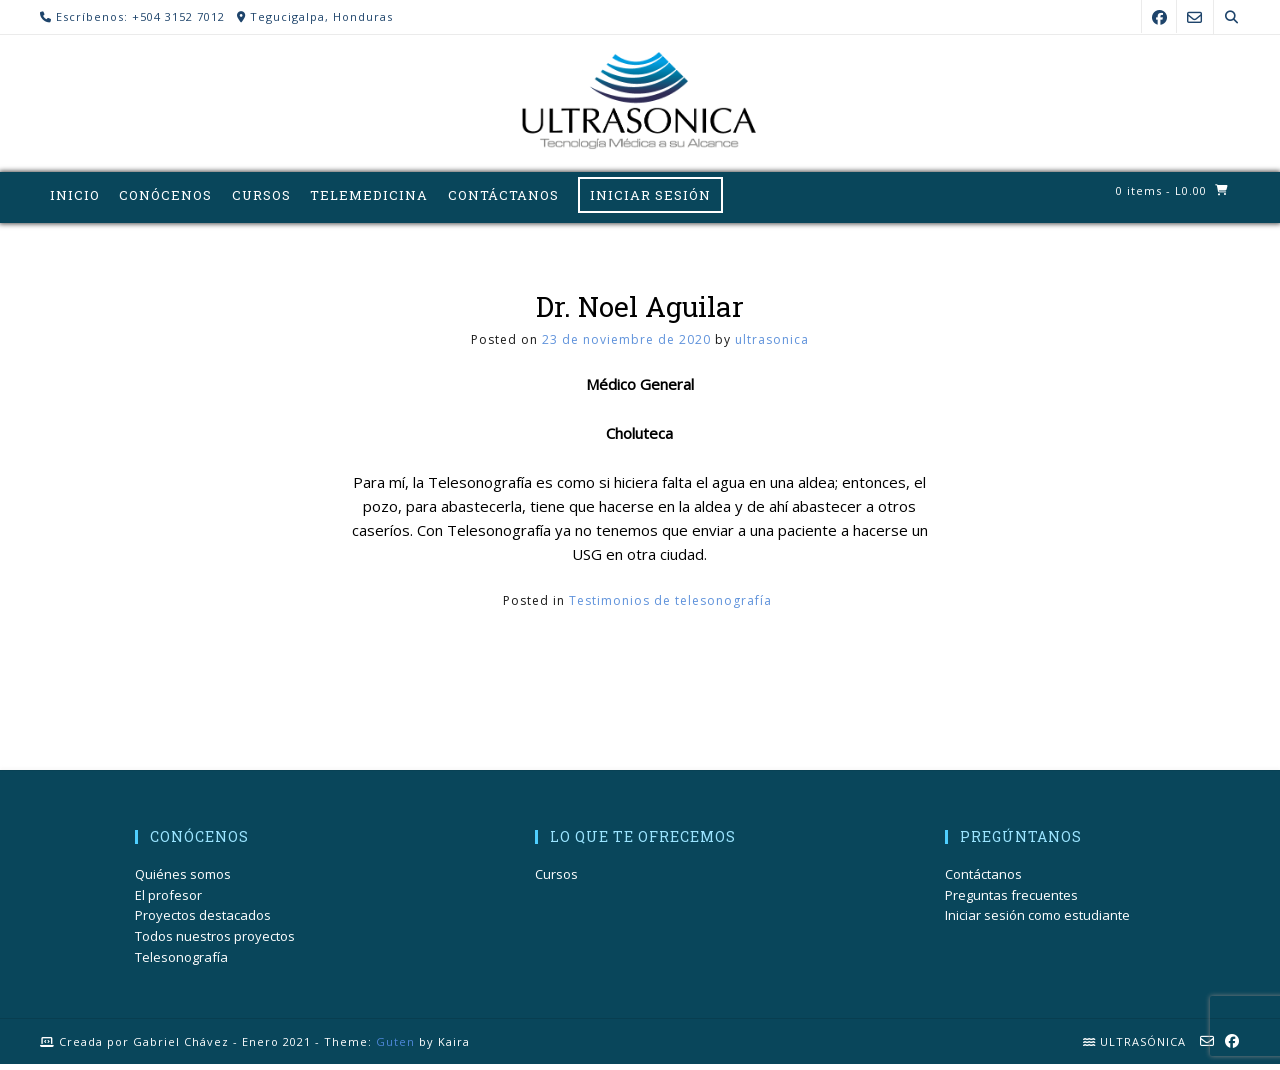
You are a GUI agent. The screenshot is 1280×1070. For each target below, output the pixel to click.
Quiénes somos (183, 879)
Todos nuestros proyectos (215, 942)
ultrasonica (772, 344)
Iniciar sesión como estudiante (1037, 921)
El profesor (168, 900)
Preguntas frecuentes (1011, 900)
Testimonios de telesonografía (670, 605)
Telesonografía (181, 962)
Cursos (556, 879)
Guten (395, 1046)
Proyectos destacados (203, 921)
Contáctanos (983, 879)
